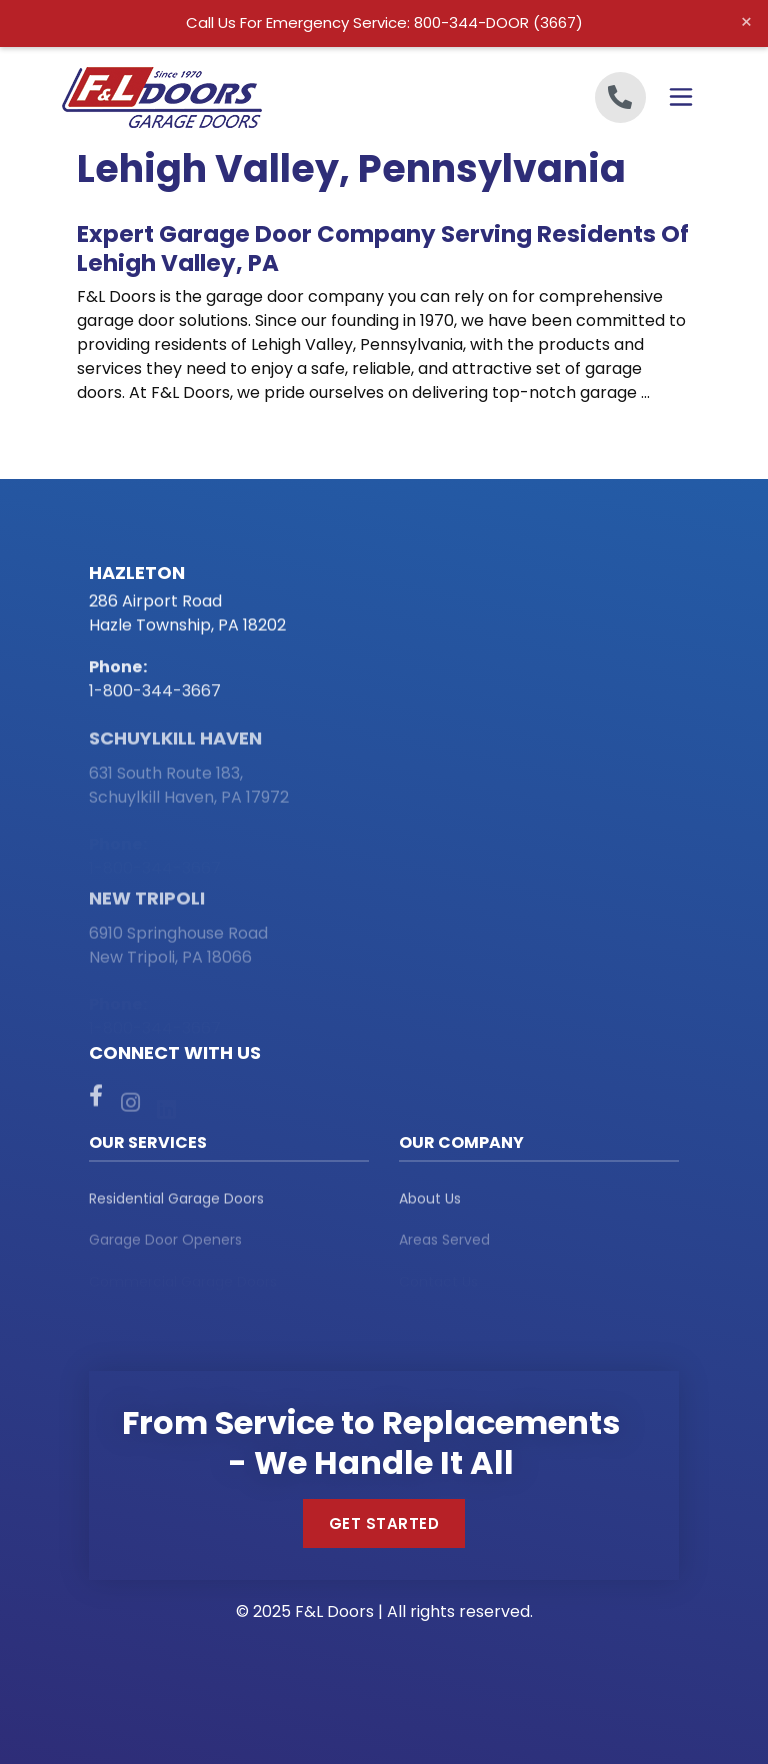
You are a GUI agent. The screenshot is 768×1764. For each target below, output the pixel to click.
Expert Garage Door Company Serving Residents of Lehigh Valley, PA (383, 248)
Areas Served (444, 1246)
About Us (430, 1203)
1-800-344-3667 (155, 693)
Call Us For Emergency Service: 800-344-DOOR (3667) (384, 22)
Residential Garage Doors (176, 1203)
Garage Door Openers (165, 1246)
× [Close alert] (746, 22)
